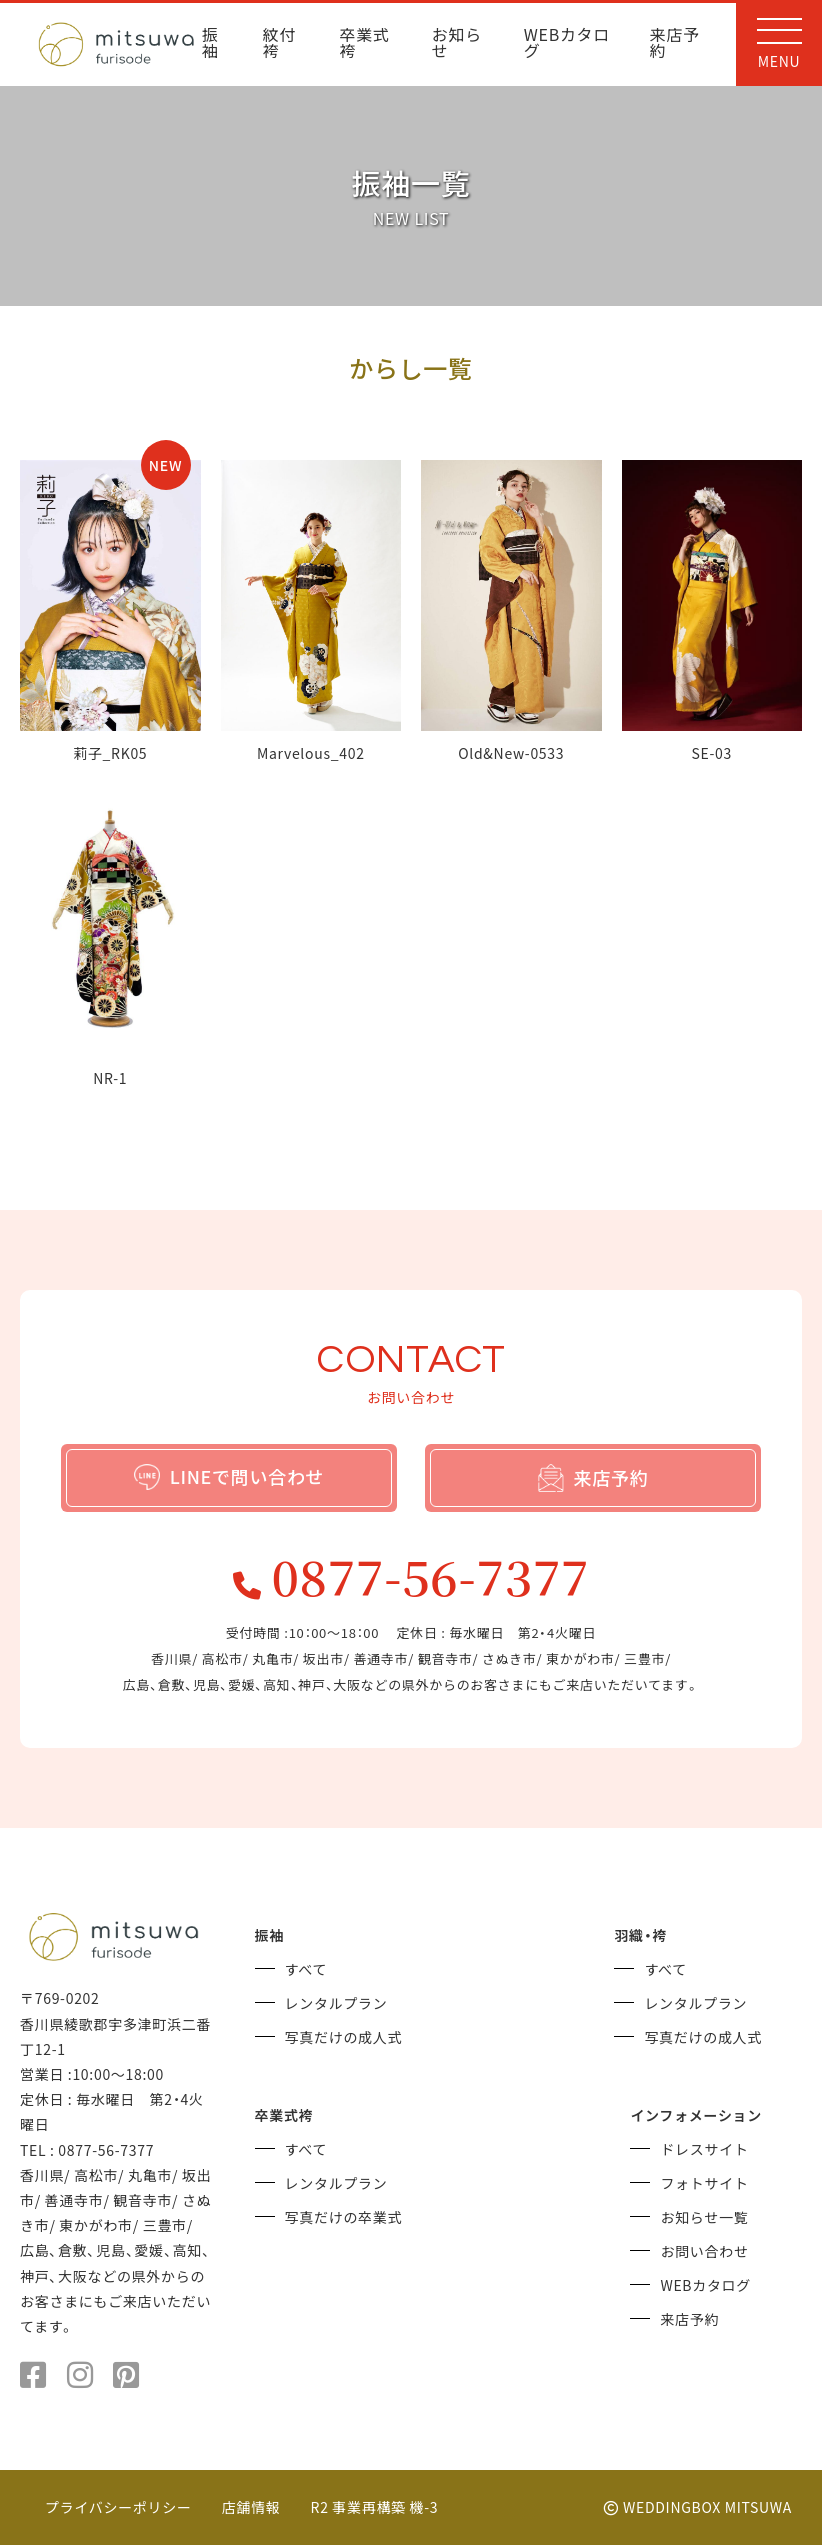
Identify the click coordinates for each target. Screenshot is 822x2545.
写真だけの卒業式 (344, 2217)
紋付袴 (279, 44)
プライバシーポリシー (118, 2507)
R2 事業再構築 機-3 (375, 2507)
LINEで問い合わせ (229, 1476)
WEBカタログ (567, 44)
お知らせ (457, 44)
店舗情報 (251, 2507)
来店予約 (675, 44)
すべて (306, 1969)
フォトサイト (704, 2183)
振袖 (210, 44)
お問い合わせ (704, 2251)
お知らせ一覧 (704, 2217)
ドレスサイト (704, 2149)
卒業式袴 (365, 44)
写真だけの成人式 (344, 2037)
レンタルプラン (336, 2003)
